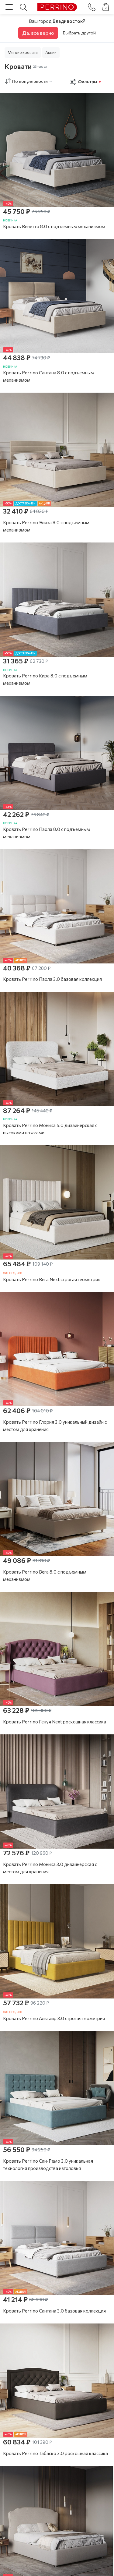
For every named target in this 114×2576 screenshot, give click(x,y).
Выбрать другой (79, 32)
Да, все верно (38, 33)
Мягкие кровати (23, 52)
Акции (51, 52)
